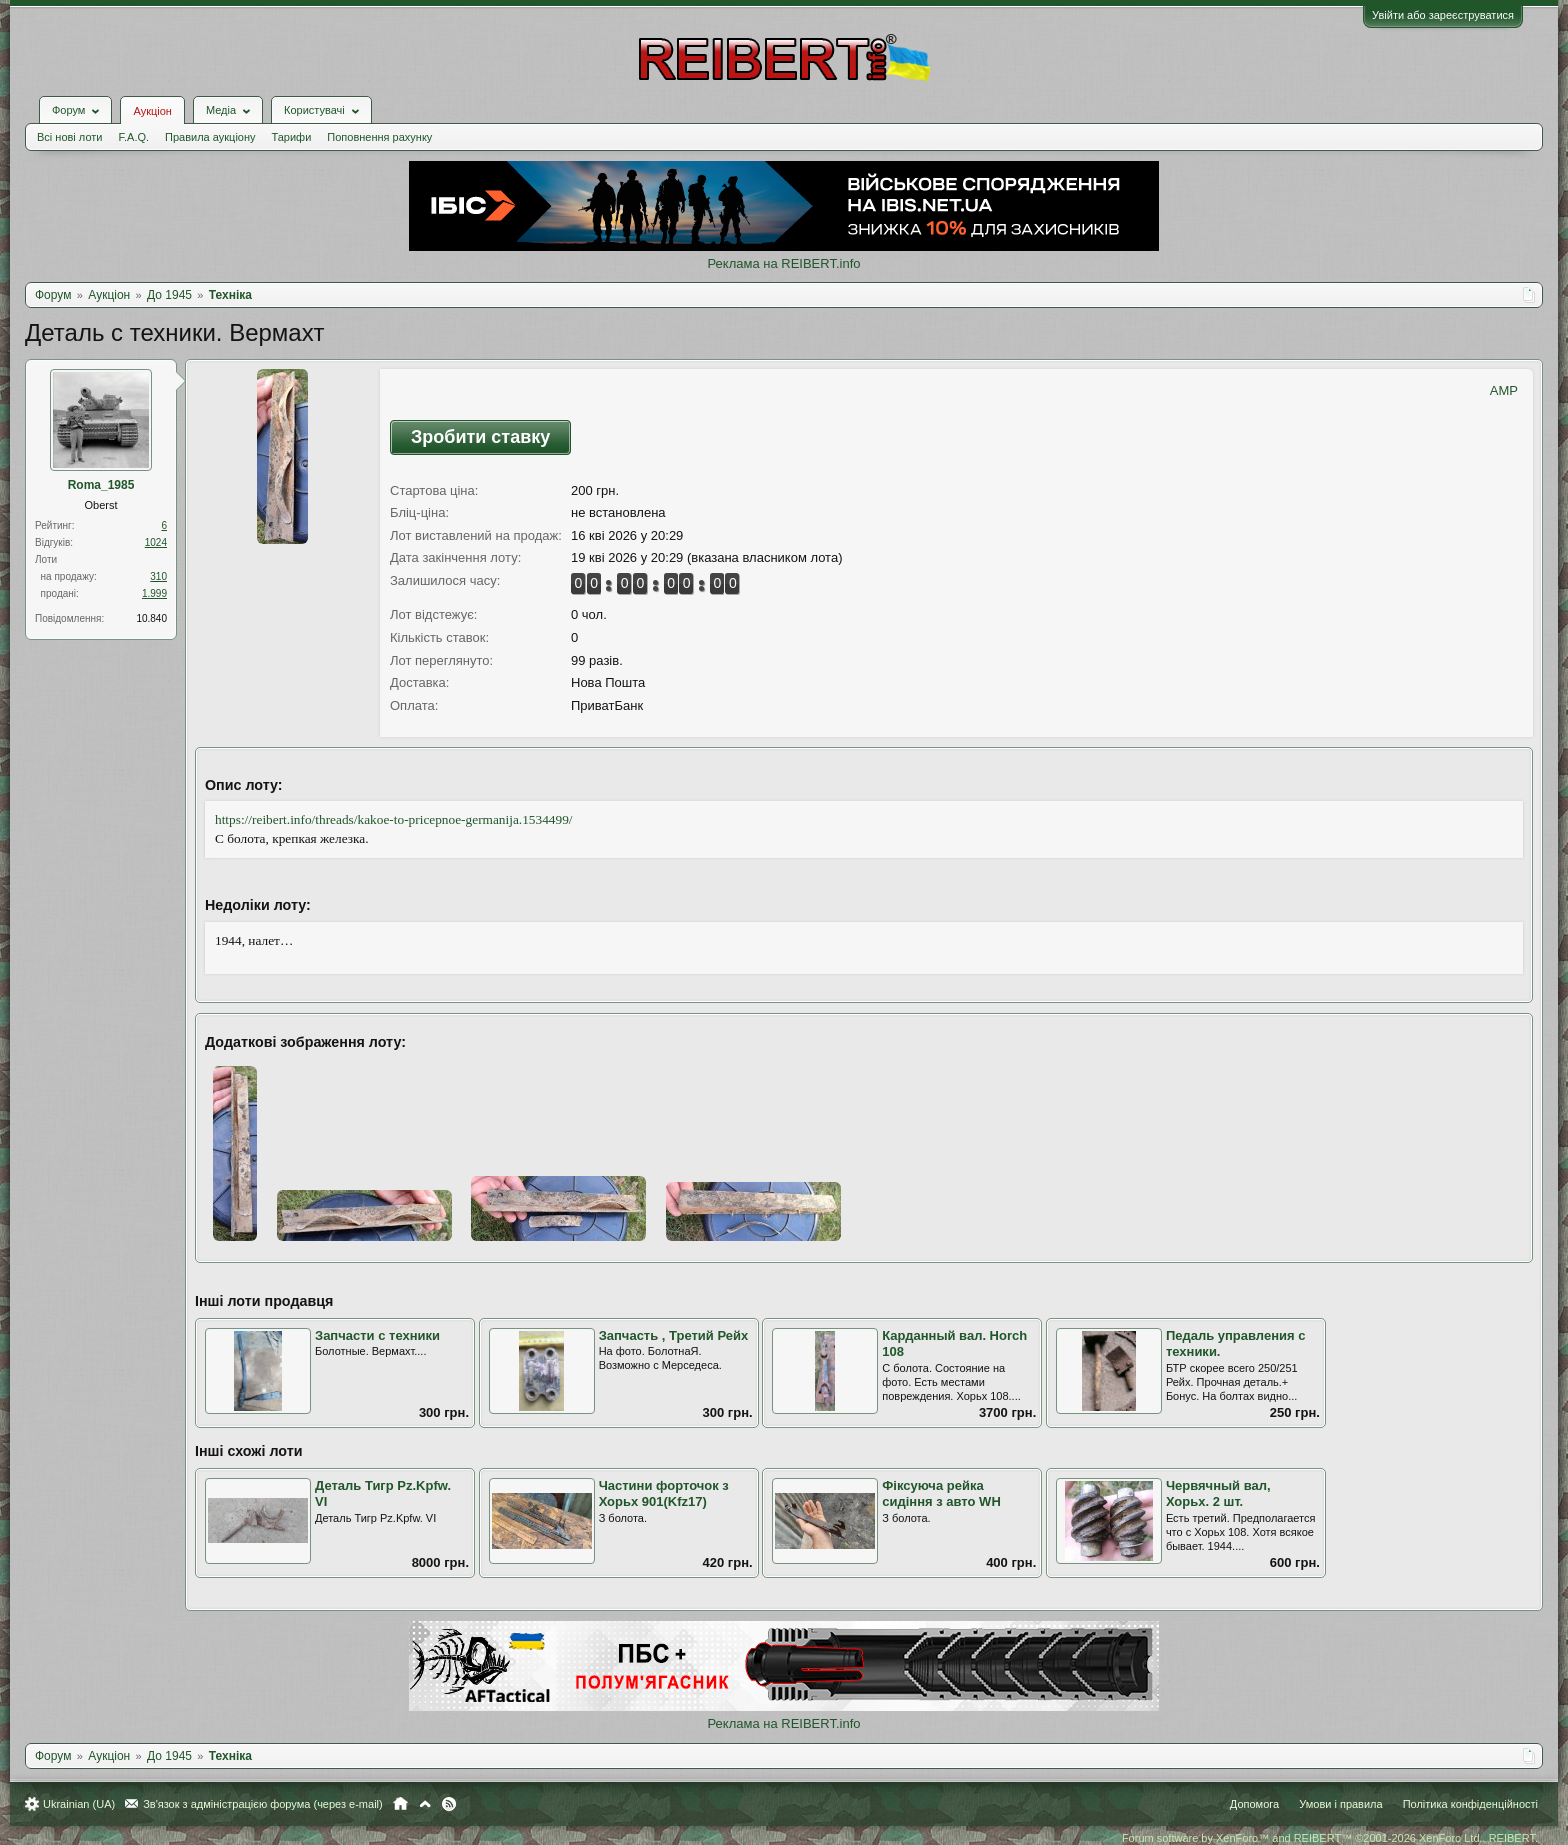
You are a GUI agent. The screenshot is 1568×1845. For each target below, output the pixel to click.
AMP (1504, 390)
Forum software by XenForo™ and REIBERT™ (1330, 1838)
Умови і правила (1340, 1804)
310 (158, 576)
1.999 (154, 593)
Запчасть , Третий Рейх (674, 1335)
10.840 (151, 618)
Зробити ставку (480, 437)
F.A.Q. (133, 137)
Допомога (1254, 1804)
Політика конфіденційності (1470, 1804)
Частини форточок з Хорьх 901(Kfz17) (664, 1494)
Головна (400, 1804)
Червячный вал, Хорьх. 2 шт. (1218, 1494)
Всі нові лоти (69, 137)
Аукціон (152, 111)
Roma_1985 (101, 485)
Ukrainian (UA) (79, 1804)
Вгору (425, 1804)
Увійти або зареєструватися (1443, 15)
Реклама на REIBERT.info (783, 263)
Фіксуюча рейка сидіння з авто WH (941, 1494)
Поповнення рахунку (379, 137)
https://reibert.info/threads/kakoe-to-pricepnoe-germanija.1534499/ (394, 819)
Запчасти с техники (377, 1335)
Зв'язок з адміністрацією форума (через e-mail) (263, 1804)
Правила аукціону (210, 137)
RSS (449, 1804)
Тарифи (292, 137)
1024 (156, 542)
